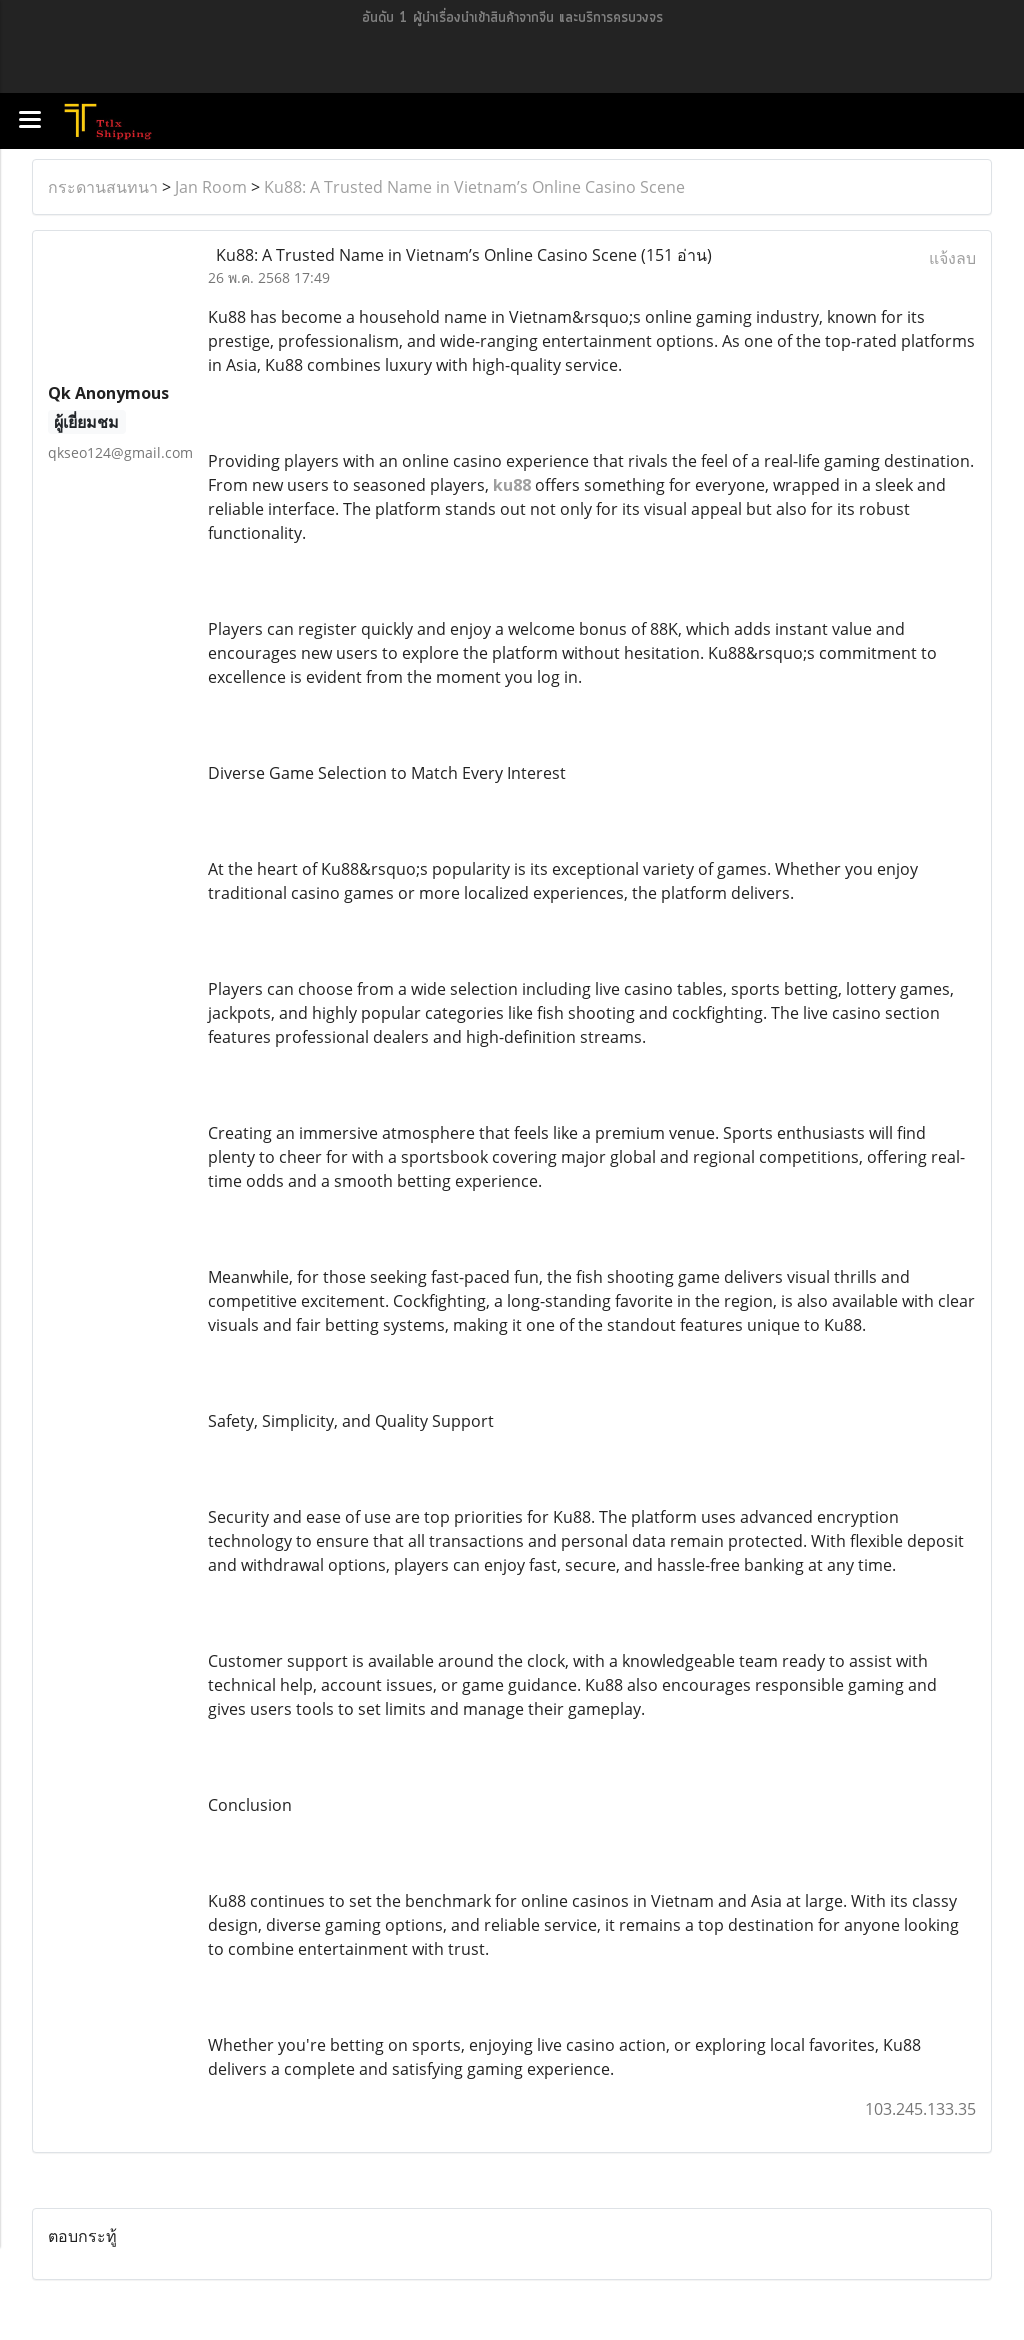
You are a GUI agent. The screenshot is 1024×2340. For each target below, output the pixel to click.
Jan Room (211, 187)
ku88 (512, 485)
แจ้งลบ (952, 258)
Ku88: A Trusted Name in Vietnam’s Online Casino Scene (474, 187)
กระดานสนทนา (103, 187)
